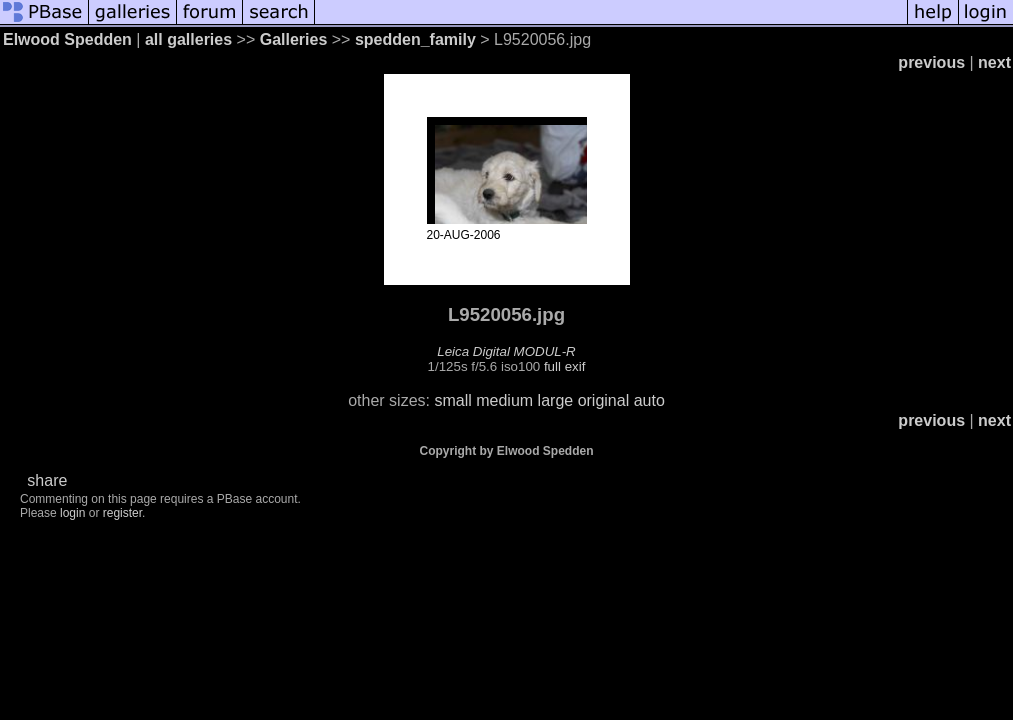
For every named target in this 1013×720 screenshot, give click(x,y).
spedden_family (415, 39)
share (47, 480)
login (72, 513)
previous (931, 62)
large (556, 400)
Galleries (294, 39)
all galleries (188, 39)
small (452, 400)
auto (649, 400)
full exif (564, 366)
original (604, 400)
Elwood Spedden (67, 39)
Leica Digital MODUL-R (506, 351)
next (994, 62)
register (122, 513)
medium (504, 400)
